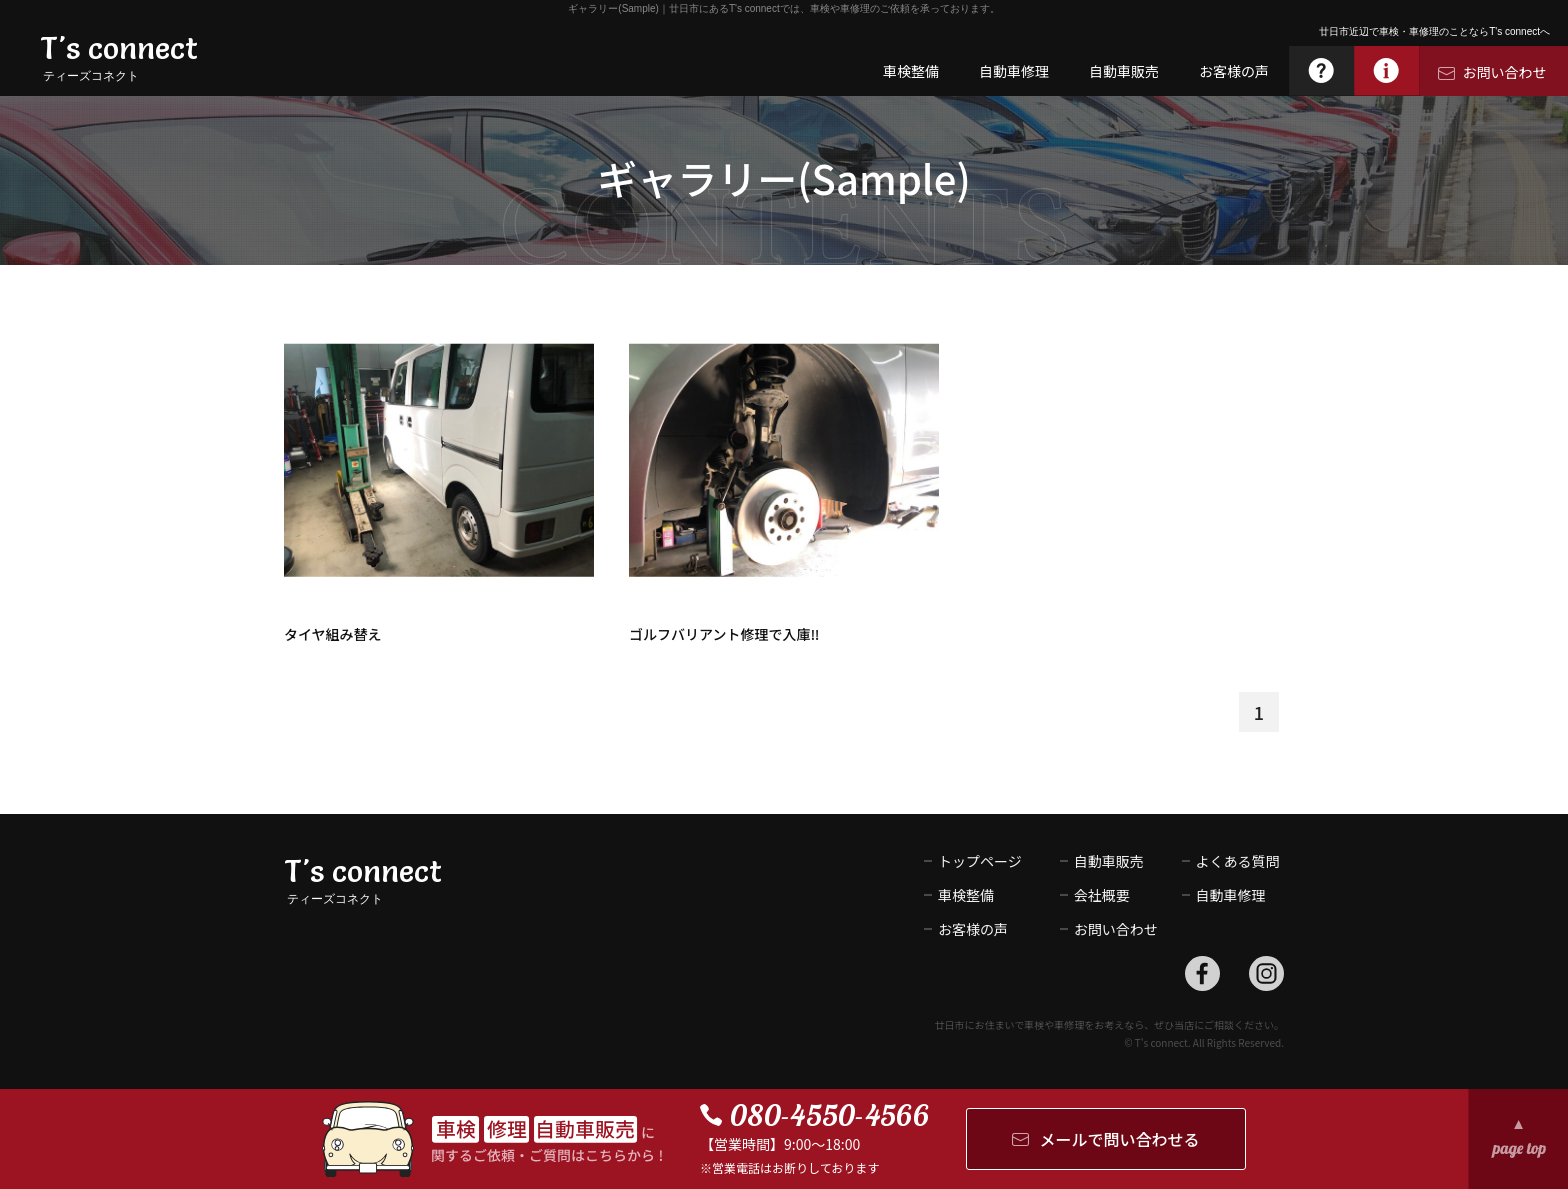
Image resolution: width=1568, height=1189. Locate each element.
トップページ (980, 861)
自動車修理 (1231, 895)
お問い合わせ (1109, 929)
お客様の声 (973, 929)
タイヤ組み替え (333, 634)
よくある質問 (1238, 861)
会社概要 (1102, 895)
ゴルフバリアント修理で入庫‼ (724, 634)
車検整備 (966, 895)
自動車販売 (1109, 861)
